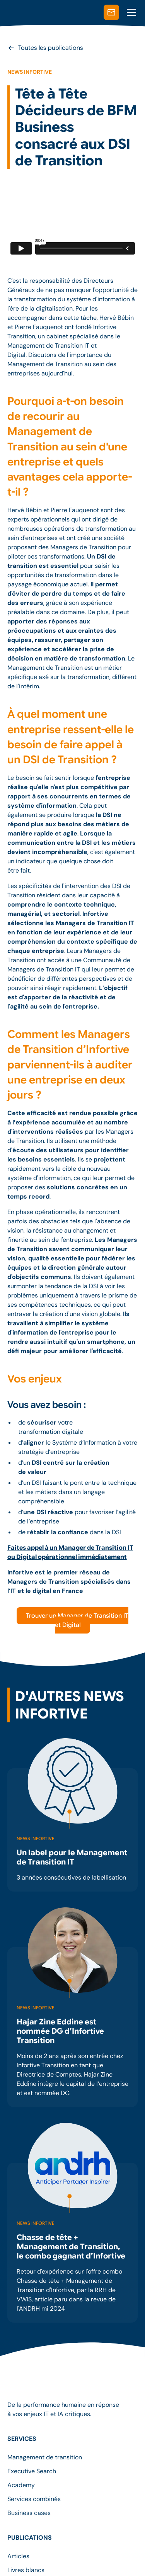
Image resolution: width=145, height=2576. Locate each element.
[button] (130, 12)
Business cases (29, 2513)
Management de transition (44, 2457)
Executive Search (31, 2471)
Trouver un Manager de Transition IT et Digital (77, 1620)
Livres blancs (25, 2570)
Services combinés (34, 2499)
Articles (18, 2556)
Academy (21, 2485)
